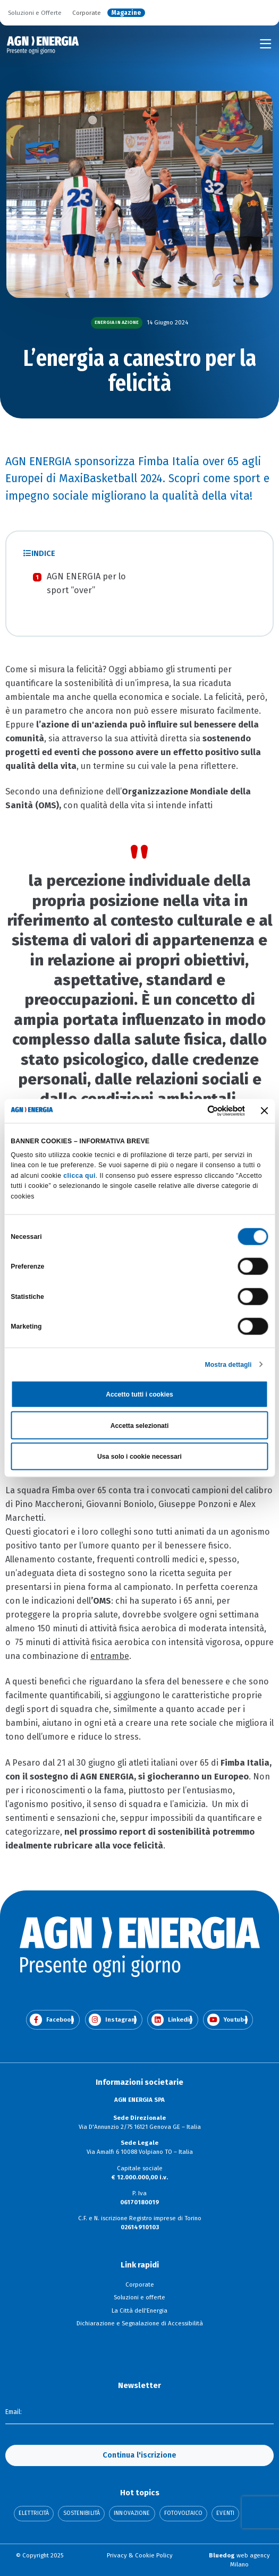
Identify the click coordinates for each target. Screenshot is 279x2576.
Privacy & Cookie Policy (140, 2555)
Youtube (227, 2020)
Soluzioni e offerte (139, 2297)
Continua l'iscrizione (139, 2455)
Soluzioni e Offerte (35, 13)
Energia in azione (117, 322)
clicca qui (79, 1175)
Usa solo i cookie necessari (139, 1456)
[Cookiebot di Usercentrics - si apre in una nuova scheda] (198, 1110)
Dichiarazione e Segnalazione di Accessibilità (140, 2323)
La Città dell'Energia (139, 2310)
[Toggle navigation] (265, 44)
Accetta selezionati (140, 1425)
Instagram (113, 2020)
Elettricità (34, 2514)
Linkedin (171, 2020)
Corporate (86, 13)
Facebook (52, 2020)
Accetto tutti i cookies (139, 1394)
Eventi (225, 2514)
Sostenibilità (81, 2514)
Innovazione (132, 2514)
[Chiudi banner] (264, 1111)
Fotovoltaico (183, 2514)
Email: (13, 2412)
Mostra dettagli (228, 1364)
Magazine (126, 13)
